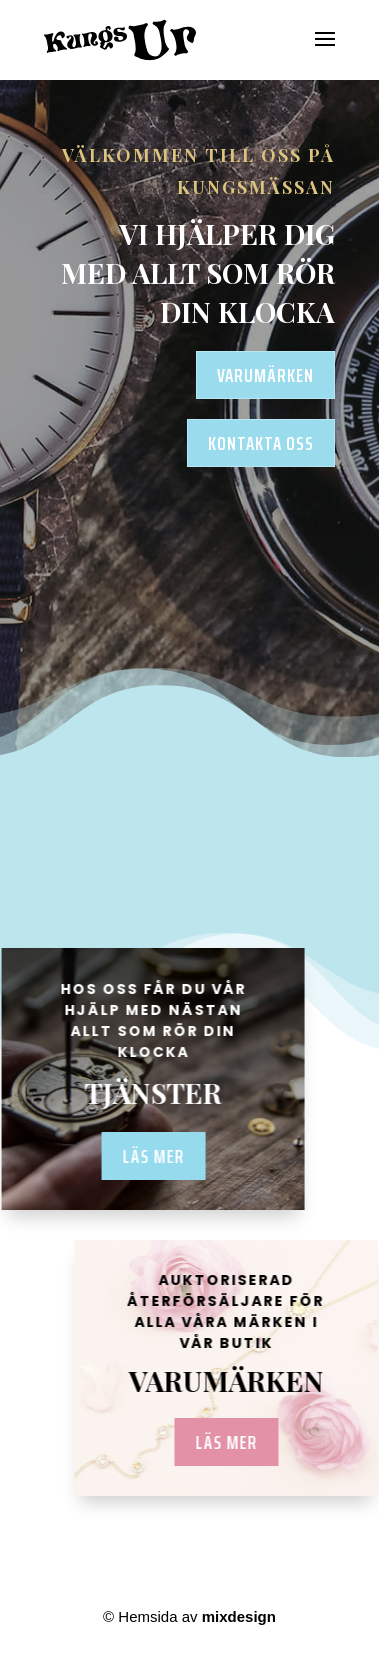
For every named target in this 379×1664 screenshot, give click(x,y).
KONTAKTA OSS (261, 443)
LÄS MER (234, 1442)
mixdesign (239, 1616)
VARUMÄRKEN (265, 375)
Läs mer (145, 1156)
